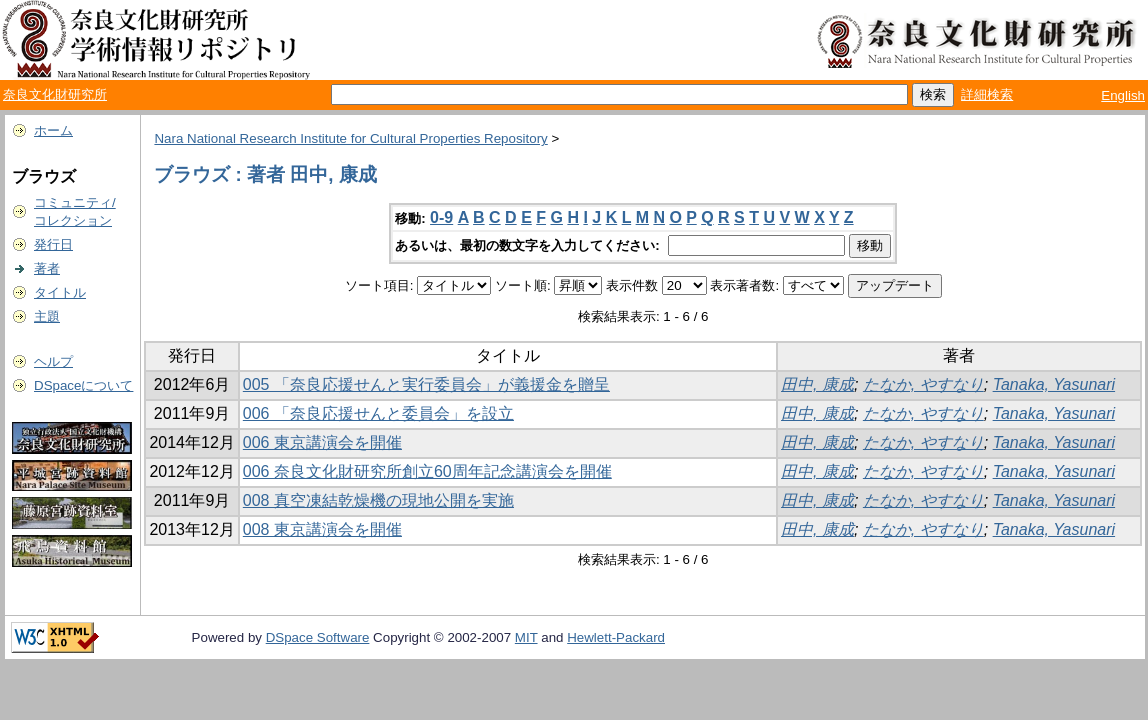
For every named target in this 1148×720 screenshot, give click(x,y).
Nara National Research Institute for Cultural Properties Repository (350, 138)
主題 (47, 316)
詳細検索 (987, 94)
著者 (47, 268)
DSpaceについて (83, 385)
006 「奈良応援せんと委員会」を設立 (378, 413)
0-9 (441, 217)
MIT (526, 637)
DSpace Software (318, 637)
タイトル (60, 292)
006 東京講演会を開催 (322, 442)
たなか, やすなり (923, 384)
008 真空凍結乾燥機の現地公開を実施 (378, 500)
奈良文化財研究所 (55, 94)
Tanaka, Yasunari (1054, 384)
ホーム (53, 130)
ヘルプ (53, 361)
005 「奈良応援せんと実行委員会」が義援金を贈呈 (426, 384)
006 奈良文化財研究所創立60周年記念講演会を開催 (427, 471)
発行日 (53, 244)
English (1123, 95)
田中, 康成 (817, 384)
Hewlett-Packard (616, 637)
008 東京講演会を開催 (322, 529)
